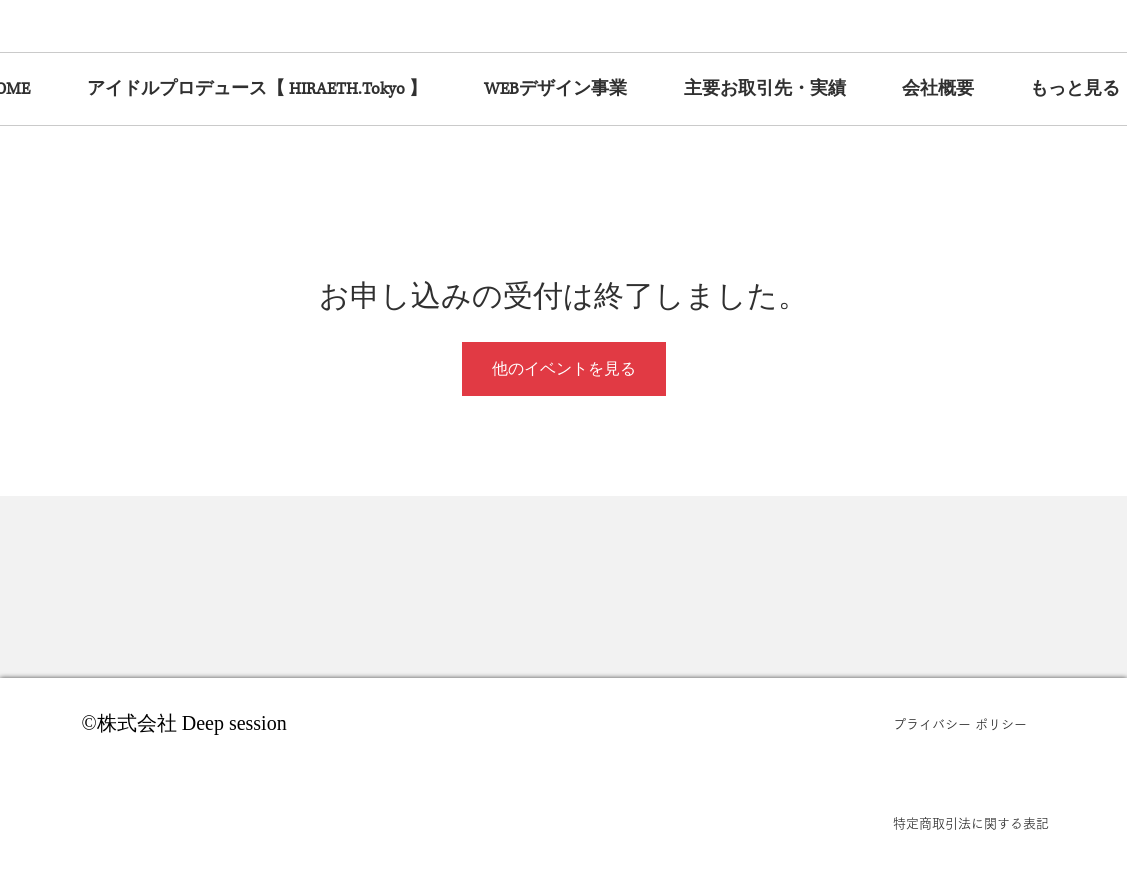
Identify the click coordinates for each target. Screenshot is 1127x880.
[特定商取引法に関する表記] (971, 824)
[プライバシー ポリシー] (971, 725)
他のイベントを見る (564, 368)
